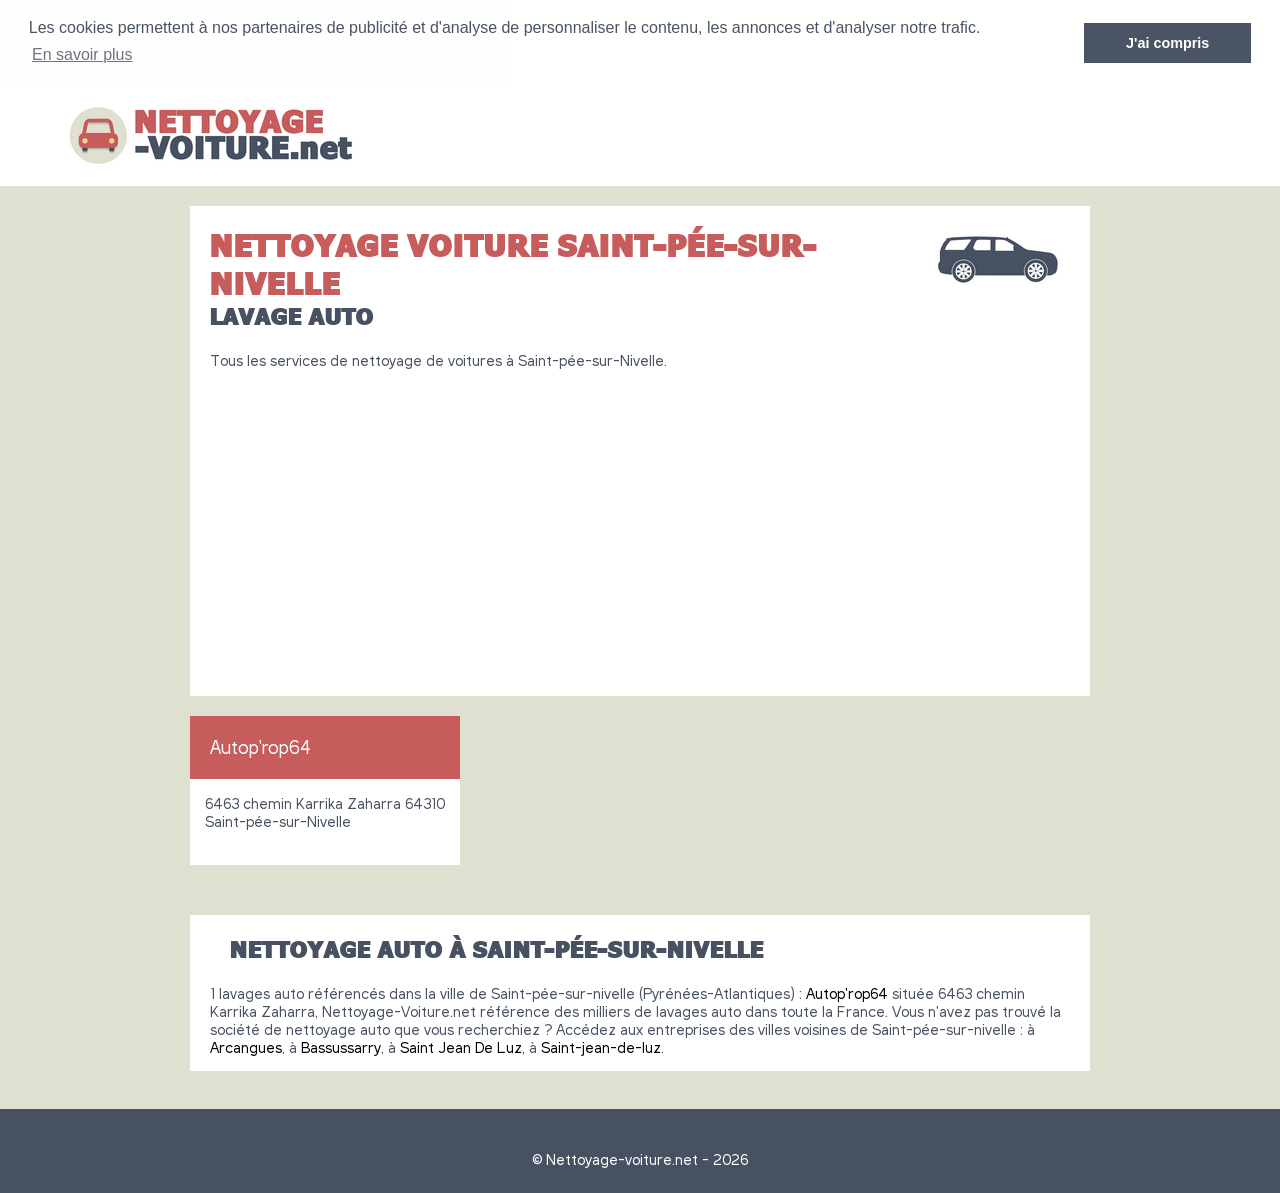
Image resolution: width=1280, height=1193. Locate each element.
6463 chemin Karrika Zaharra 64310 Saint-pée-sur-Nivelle (325, 811)
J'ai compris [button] (1167, 43)
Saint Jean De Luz (461, 1046)
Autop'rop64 (260, 746)
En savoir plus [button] (82, 54)
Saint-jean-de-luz (601, 1046)
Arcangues (246, 1046)
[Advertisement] (640, 524)
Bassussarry (341, 1046)
